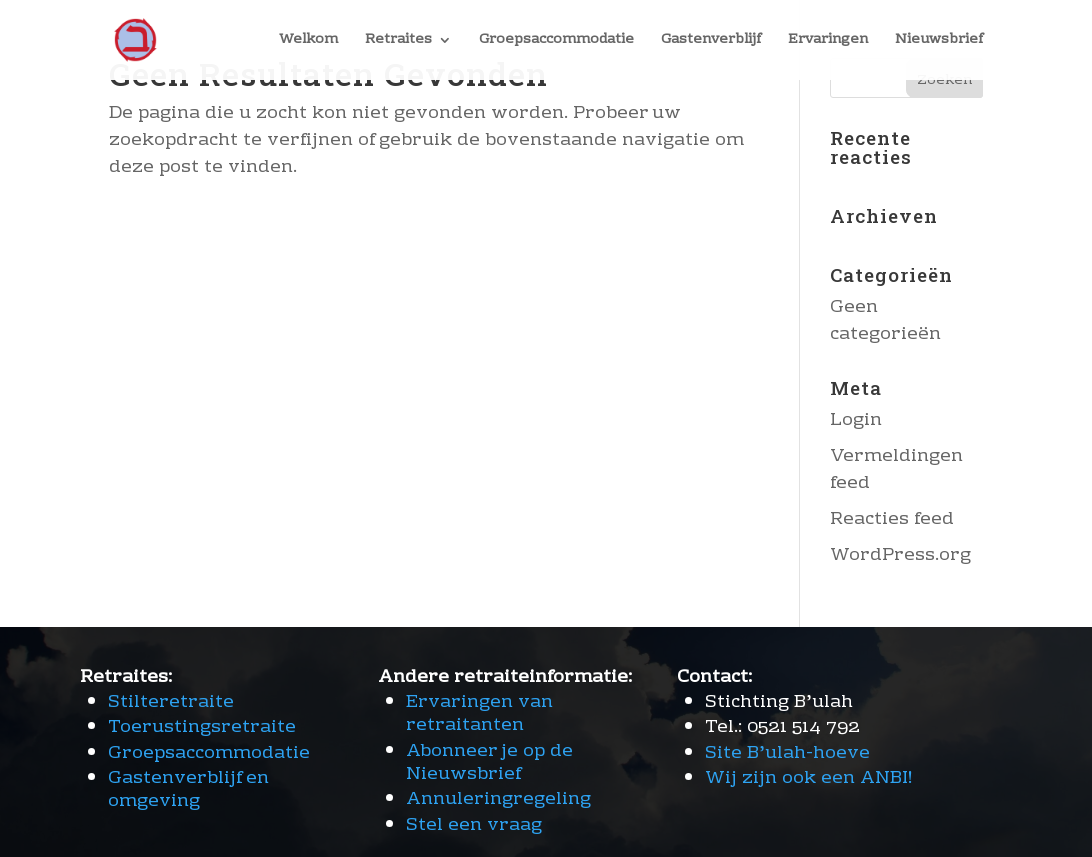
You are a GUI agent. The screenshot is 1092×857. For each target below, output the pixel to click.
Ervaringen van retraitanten (479, 714)
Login (856, 420)
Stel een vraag (474, 825)
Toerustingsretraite (202, 727)
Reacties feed (892, 519)
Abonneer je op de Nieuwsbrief (489, 763)
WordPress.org (900, 555)
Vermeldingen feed (896, 470)
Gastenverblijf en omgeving (188, 790)
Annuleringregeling (498, 799)
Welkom (308, 42)
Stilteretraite (171, 702)
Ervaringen (828, 42)
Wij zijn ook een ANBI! (809, 778)
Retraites (398, 42)
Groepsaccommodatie (556, 42)
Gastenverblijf (711, 42)
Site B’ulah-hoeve (787, 753)
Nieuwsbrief (939, 42)
